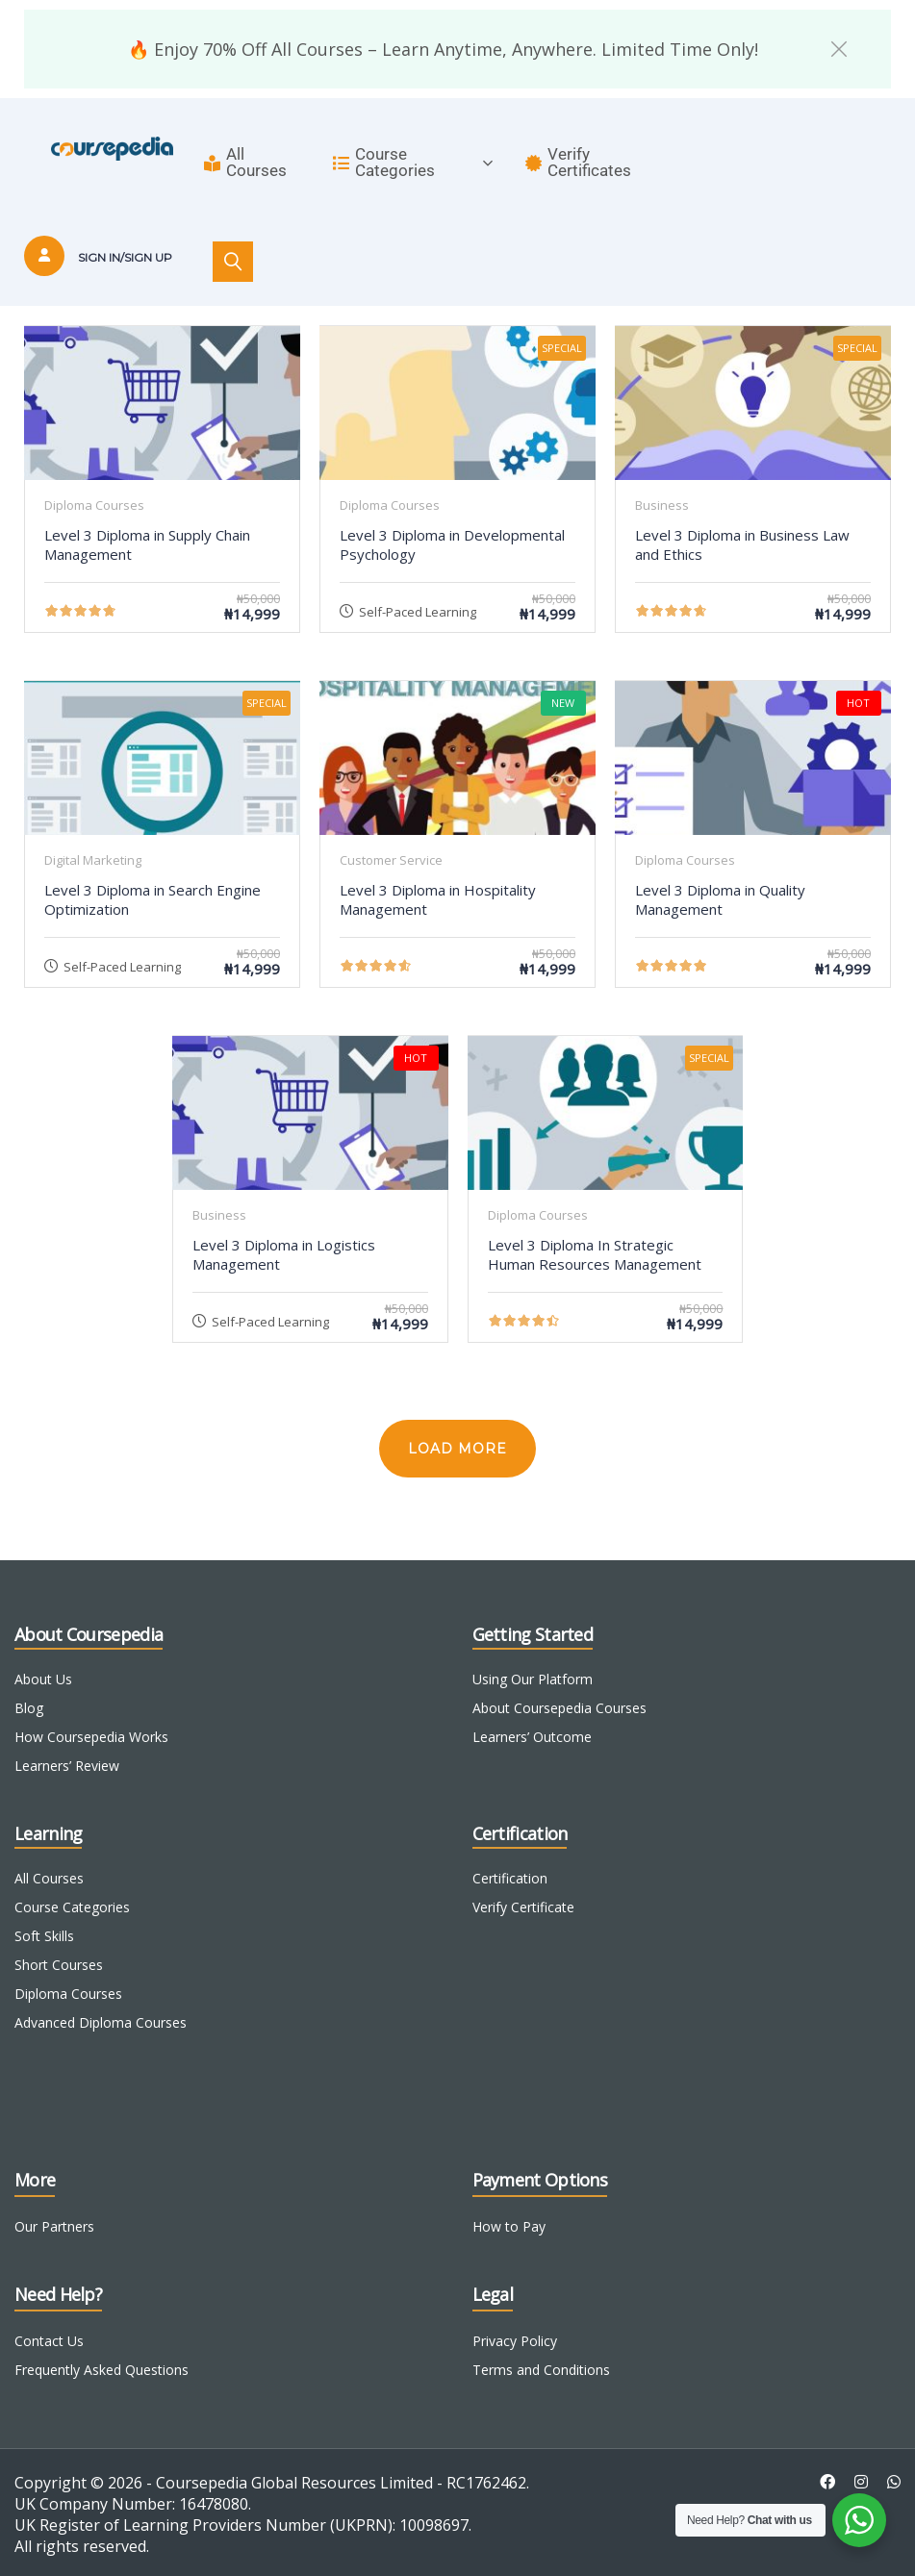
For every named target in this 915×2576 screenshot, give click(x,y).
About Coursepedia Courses (559, 1708)
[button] (839, 49)
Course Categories (72, 1907)
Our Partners (54, 2226)
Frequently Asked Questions (101, 2370)
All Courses (245, 162)
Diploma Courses (68, 1993)
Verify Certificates (578, 162)
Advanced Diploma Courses (100, 2022)
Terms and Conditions (541, 2370)
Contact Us (49, 2341)
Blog (28, 1708)
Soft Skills (44, 1936)
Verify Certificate (523, 1907)
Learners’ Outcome (532, 1737)
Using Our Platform (532, 1679)
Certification (509, 1878)
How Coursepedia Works (91, 1737)
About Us (43, 1679)
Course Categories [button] (413, 162)
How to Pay (509, 2226)
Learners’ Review (66, 1765)
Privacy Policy (514, 2341)
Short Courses (58, 1965)
